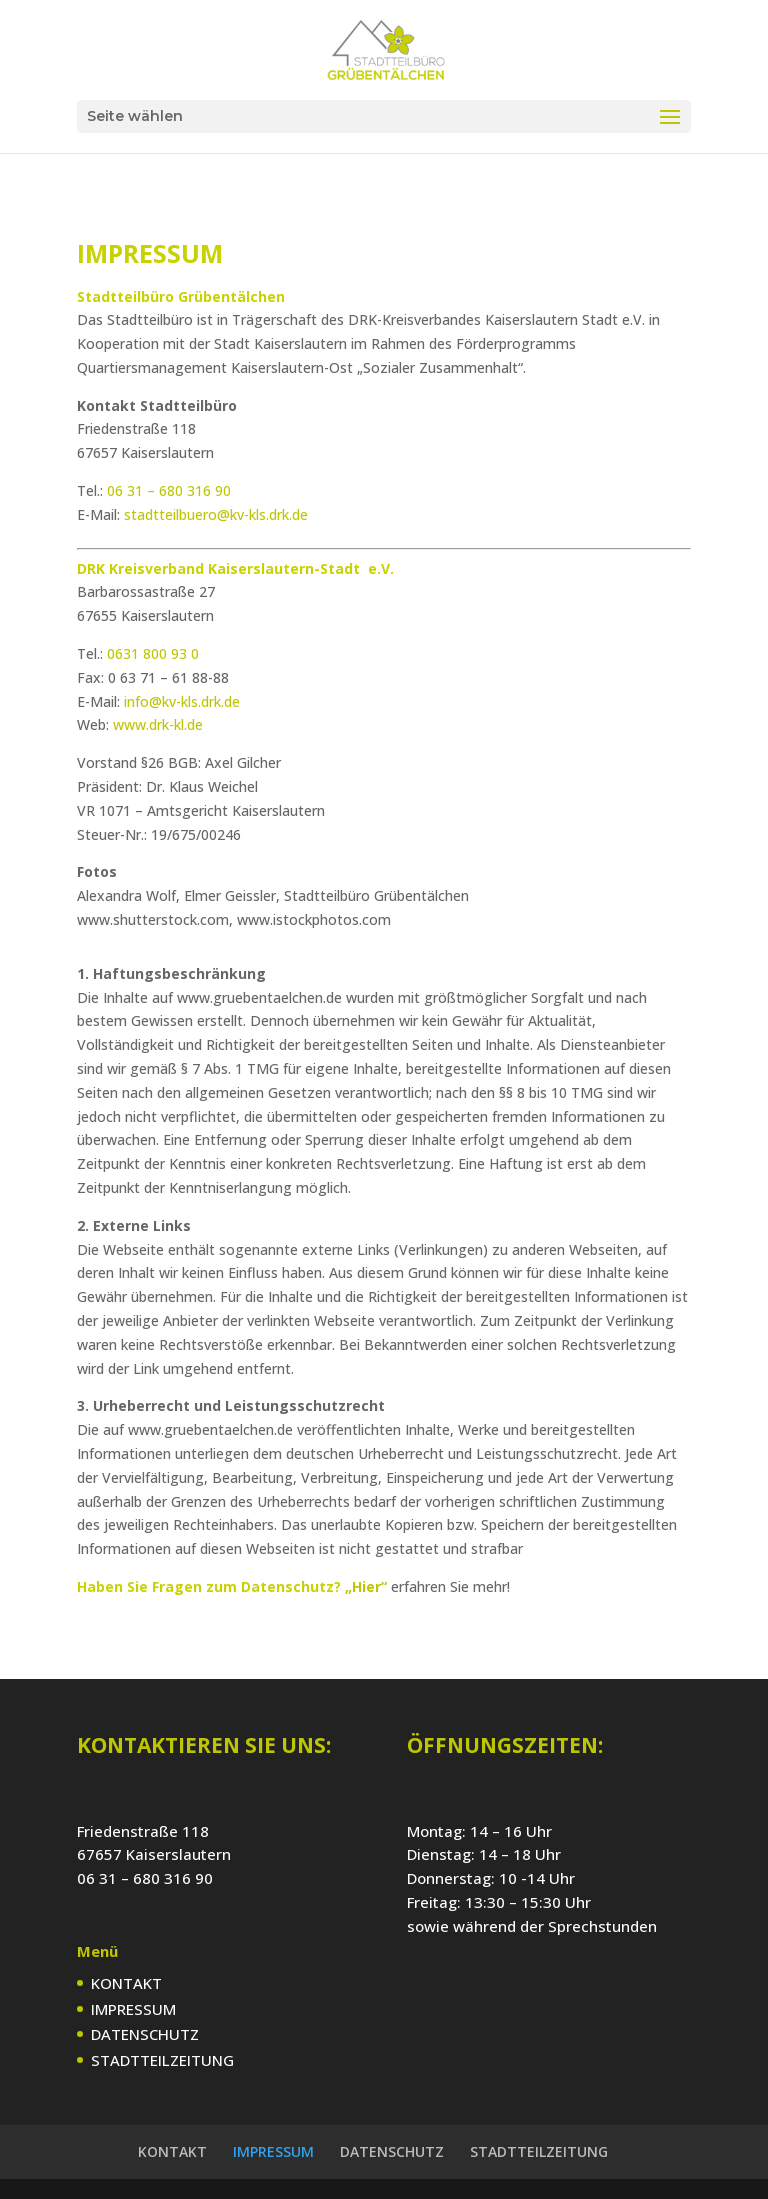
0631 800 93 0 (153, 653)
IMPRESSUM (133, 2009)
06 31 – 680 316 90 (169, 490)
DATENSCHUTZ (145, 2034)
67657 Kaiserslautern (154, 1854)
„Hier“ (366, 1586)
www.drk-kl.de (158, 724)
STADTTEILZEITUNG (162, 2060)
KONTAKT (126, 1983)
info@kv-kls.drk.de (182, 701)
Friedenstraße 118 (143, 1831)
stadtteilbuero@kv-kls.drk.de (216, 514)
